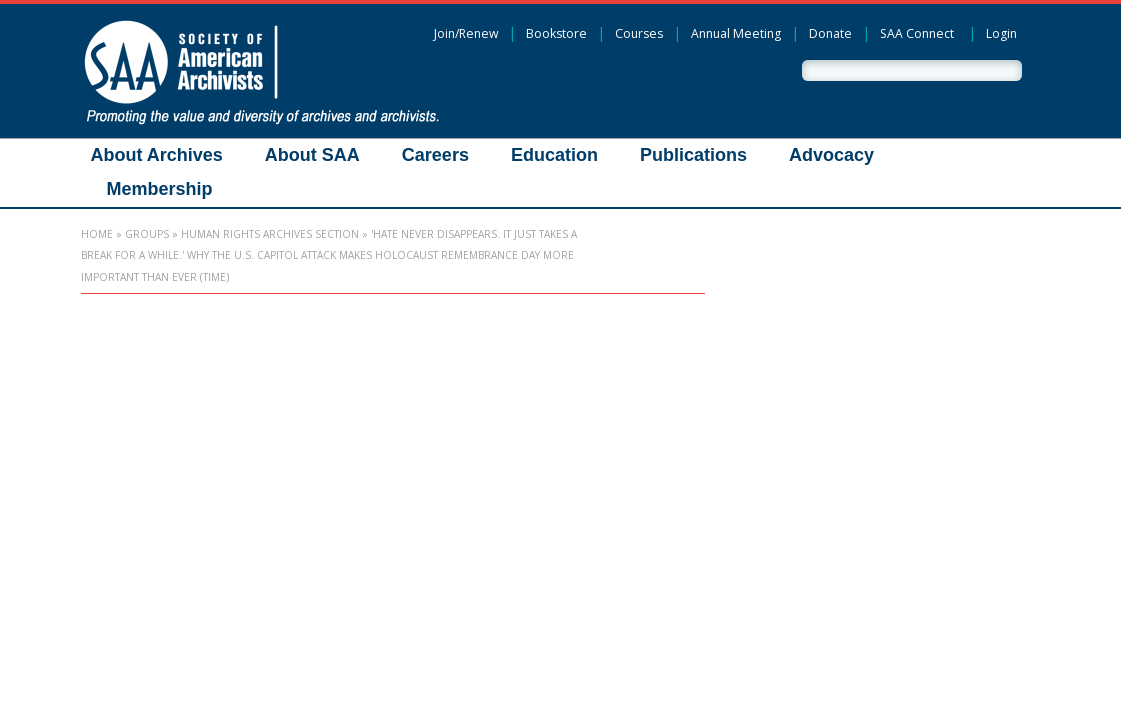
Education (554, 155)
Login (1001, 33)
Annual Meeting (736, 33)
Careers (435, 155)
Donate (830, 33)
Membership (160, 189)
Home (97, 234)
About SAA (312, 155)
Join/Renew (466, 33)
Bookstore (556, 33)
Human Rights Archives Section (270, 234)
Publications (693, 155)
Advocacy (831, 155)
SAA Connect (917, 33)
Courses (639, 33)
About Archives (157, 155)
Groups (147, 234)
